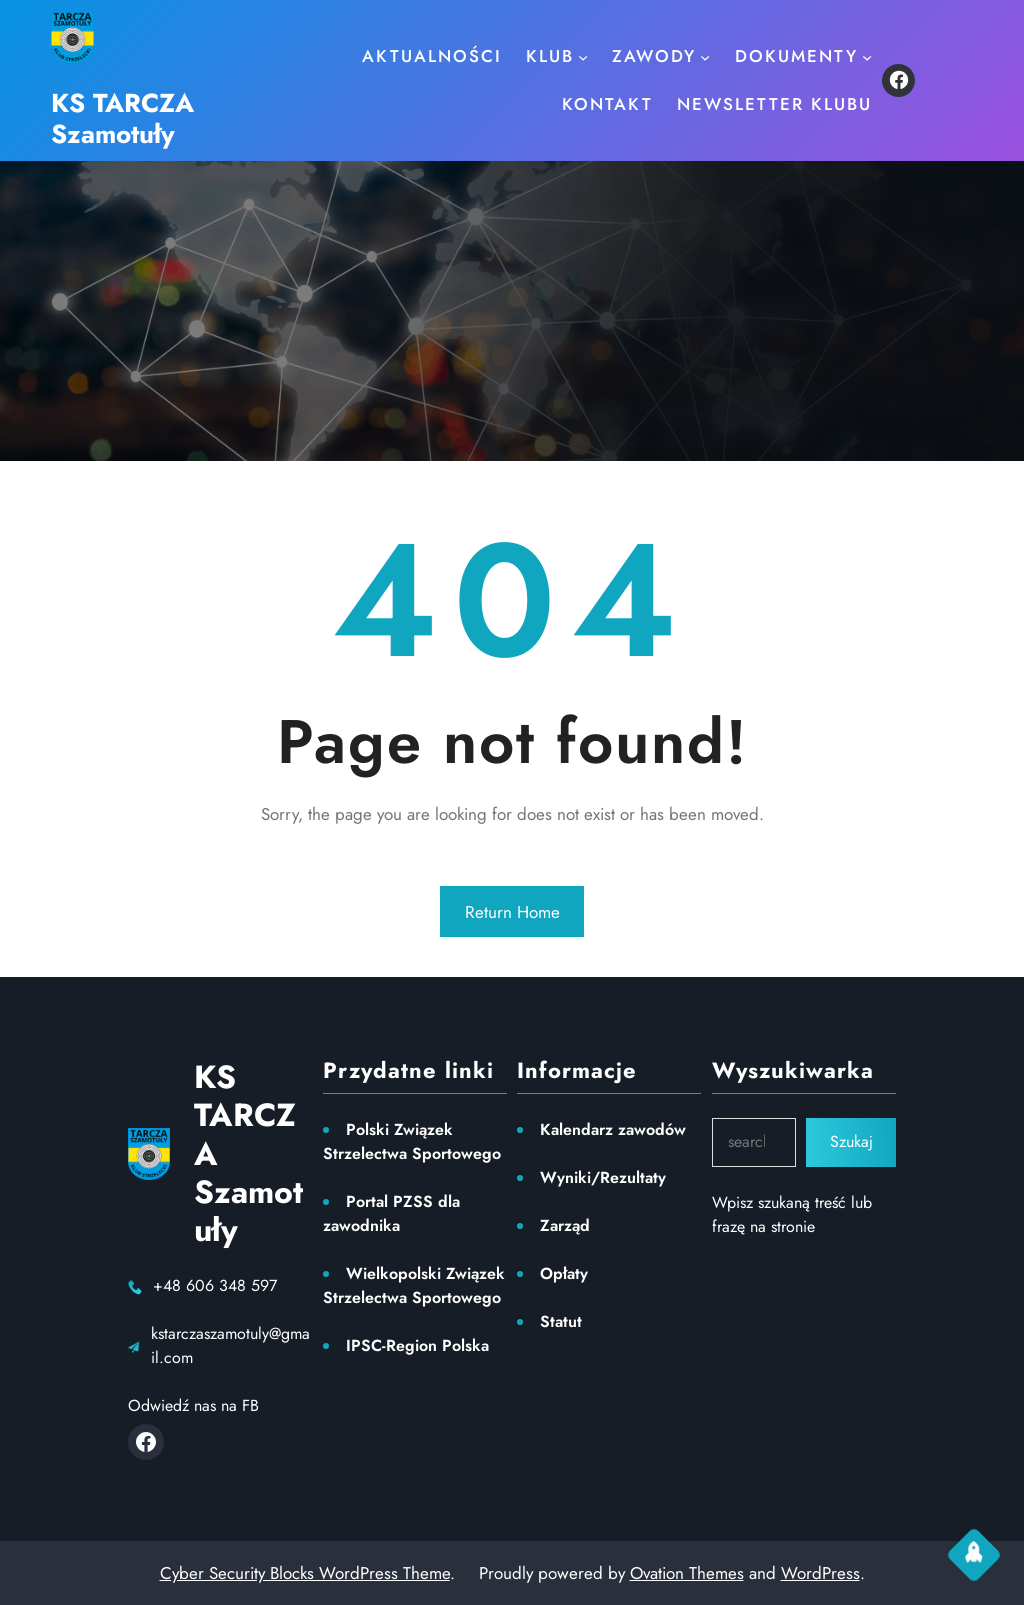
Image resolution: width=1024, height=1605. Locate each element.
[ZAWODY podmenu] (705, 56)
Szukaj (851, 1141)
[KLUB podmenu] (583, 56)
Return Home (512, 912)
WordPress (820, 1573)
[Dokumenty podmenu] (867, 56)
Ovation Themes (687, 1573)
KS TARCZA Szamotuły (122, 118)
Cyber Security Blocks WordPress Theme (305, 1573)
